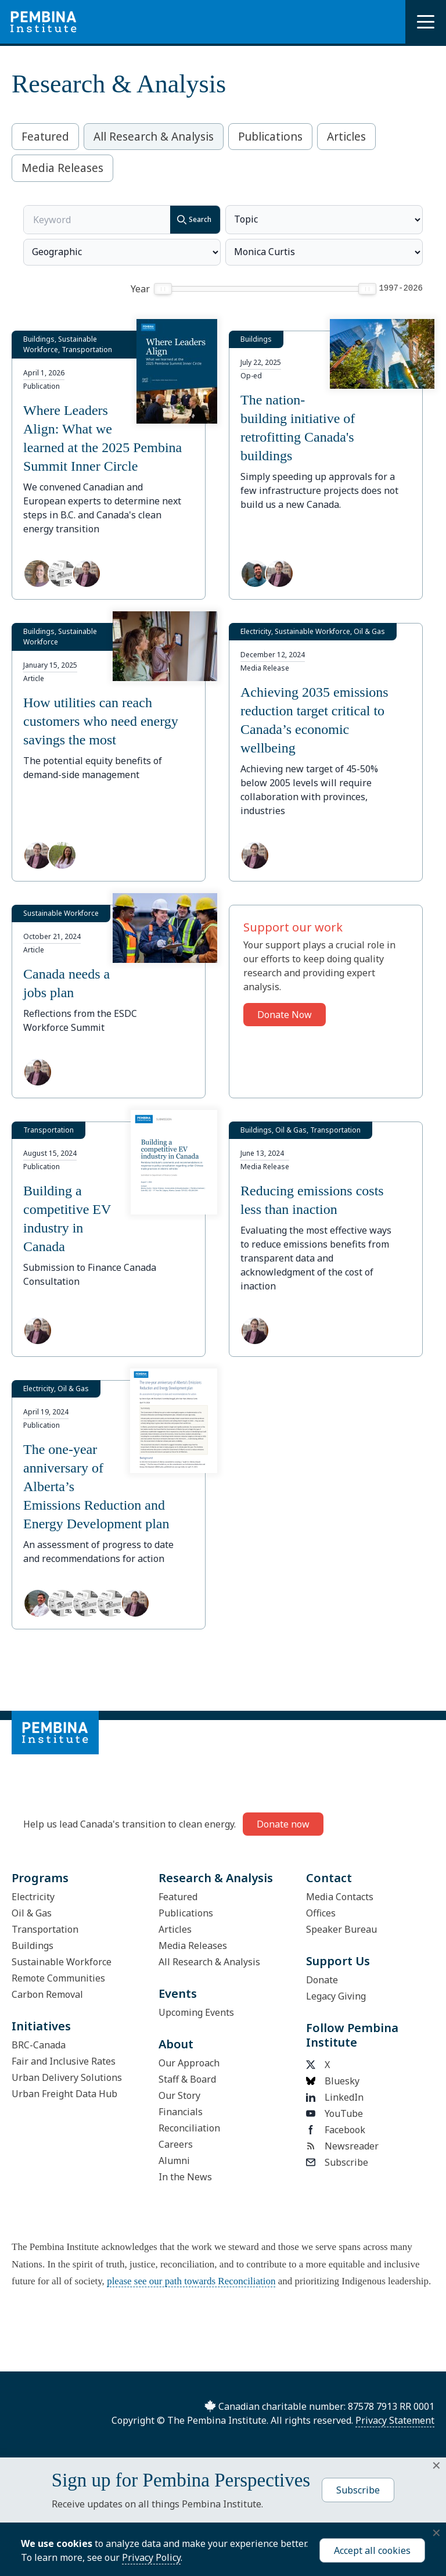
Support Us (338, 1961)
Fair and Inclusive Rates (64, 2061)
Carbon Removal (47, 1994)
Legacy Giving (336, 1996)
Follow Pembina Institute (352, 2035)
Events (178, 1993)
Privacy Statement (394, 2420)
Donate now (283, 1824)
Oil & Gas (32, 1913)
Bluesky (332, 2081)
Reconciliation (189, 2128)
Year (140, 288)
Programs (40, 1878)
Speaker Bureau (341, 1929)
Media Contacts (339, 1896)
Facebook (335, 2130)
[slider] (163, 289)
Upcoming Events (196, 2012)
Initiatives (41, 2026)
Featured (45, 136)
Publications (270, 136)
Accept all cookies (372, 2550)
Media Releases (62, 167)
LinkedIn (335, 2097)
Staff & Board (187, 2079)
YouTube (334, 2113)
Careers (176, 2144)
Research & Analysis (216, 1878)
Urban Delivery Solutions (67, 2077)
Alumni (174, 2160)
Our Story (179, 2095)
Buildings (32, 1945)
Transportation (45, 1929)
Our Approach (189, 2062)
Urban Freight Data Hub (64, 2093)
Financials (181, 2111)
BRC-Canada (39, 2044)
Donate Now (284, 1014)
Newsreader (342, 2146)
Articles (346, 136)
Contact (329, 1878)
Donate (322, 1979)
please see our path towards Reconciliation (191, 2281)
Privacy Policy (151, 2557)
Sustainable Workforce (62, 1961)
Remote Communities (58, 1978)
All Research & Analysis (153, 136)
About (176, 2044)
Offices (321, 1913)
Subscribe (337, 2162)
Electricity (33, 1896)
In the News (185, 2176)
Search (190, 219)
